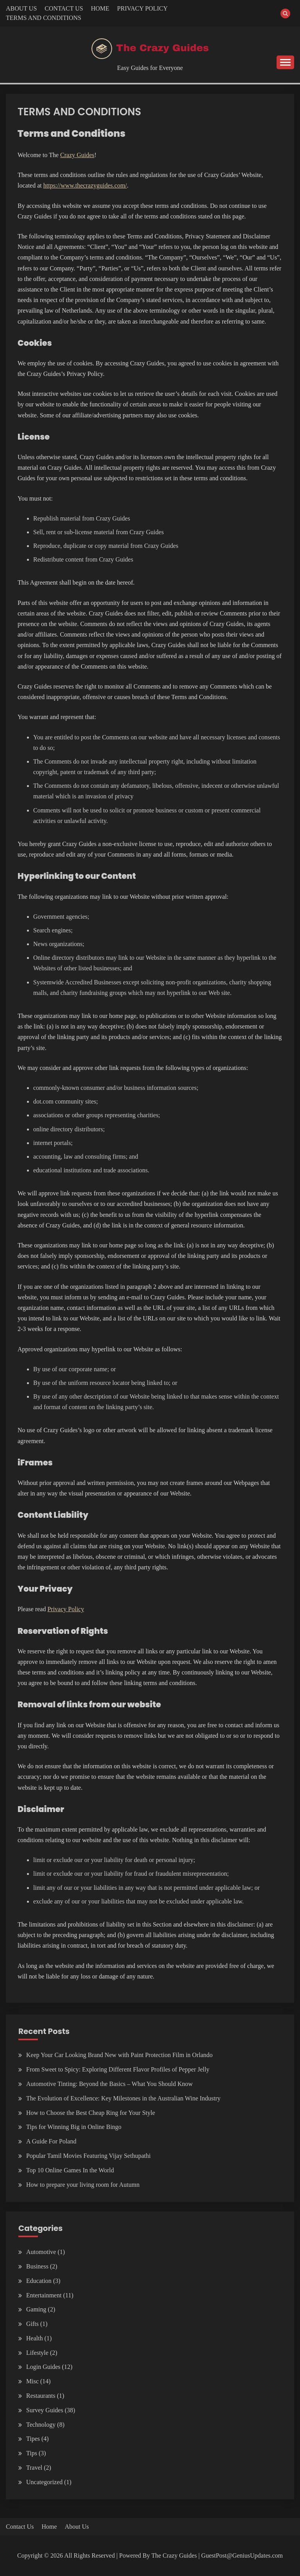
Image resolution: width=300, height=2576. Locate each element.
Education (39, 2280)
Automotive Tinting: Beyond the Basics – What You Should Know (109, 2083)
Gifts (32, 2323)
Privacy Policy (65, 1609)
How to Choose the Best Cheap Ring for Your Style (90, 2112)
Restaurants (40, 2395)
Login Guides (43, 2366)
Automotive (41, 2252)
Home (49, 2526)
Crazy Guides (77, 155)
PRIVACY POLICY (142, 8)
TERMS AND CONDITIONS (43, 17)
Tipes (33, 2438)
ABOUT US (21, 8)
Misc (32, 2381)
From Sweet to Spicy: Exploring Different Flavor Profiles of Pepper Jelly (117, 2069)
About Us (77, 2526)
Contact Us (20, 2526)
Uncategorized (44, 2482)
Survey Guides (44, 2410)
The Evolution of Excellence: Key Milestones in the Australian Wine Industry (123, 2098)
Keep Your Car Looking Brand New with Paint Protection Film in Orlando (119, 2055)
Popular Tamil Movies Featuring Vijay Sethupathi (88, 2155)
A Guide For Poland (51, 2141)
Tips (31, 2453)
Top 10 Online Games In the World (70, 2170)
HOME (100, 8)
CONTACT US (64, 8)
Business (37, 2266)
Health (34, 2338)
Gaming (36, 2309)
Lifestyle (37, 2352)
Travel (34, 2467)
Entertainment (44, 2295)
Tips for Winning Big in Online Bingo (73, 2126)
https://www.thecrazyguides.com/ (85, 185)
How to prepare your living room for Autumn (82, 2184)
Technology (40, 2424)
